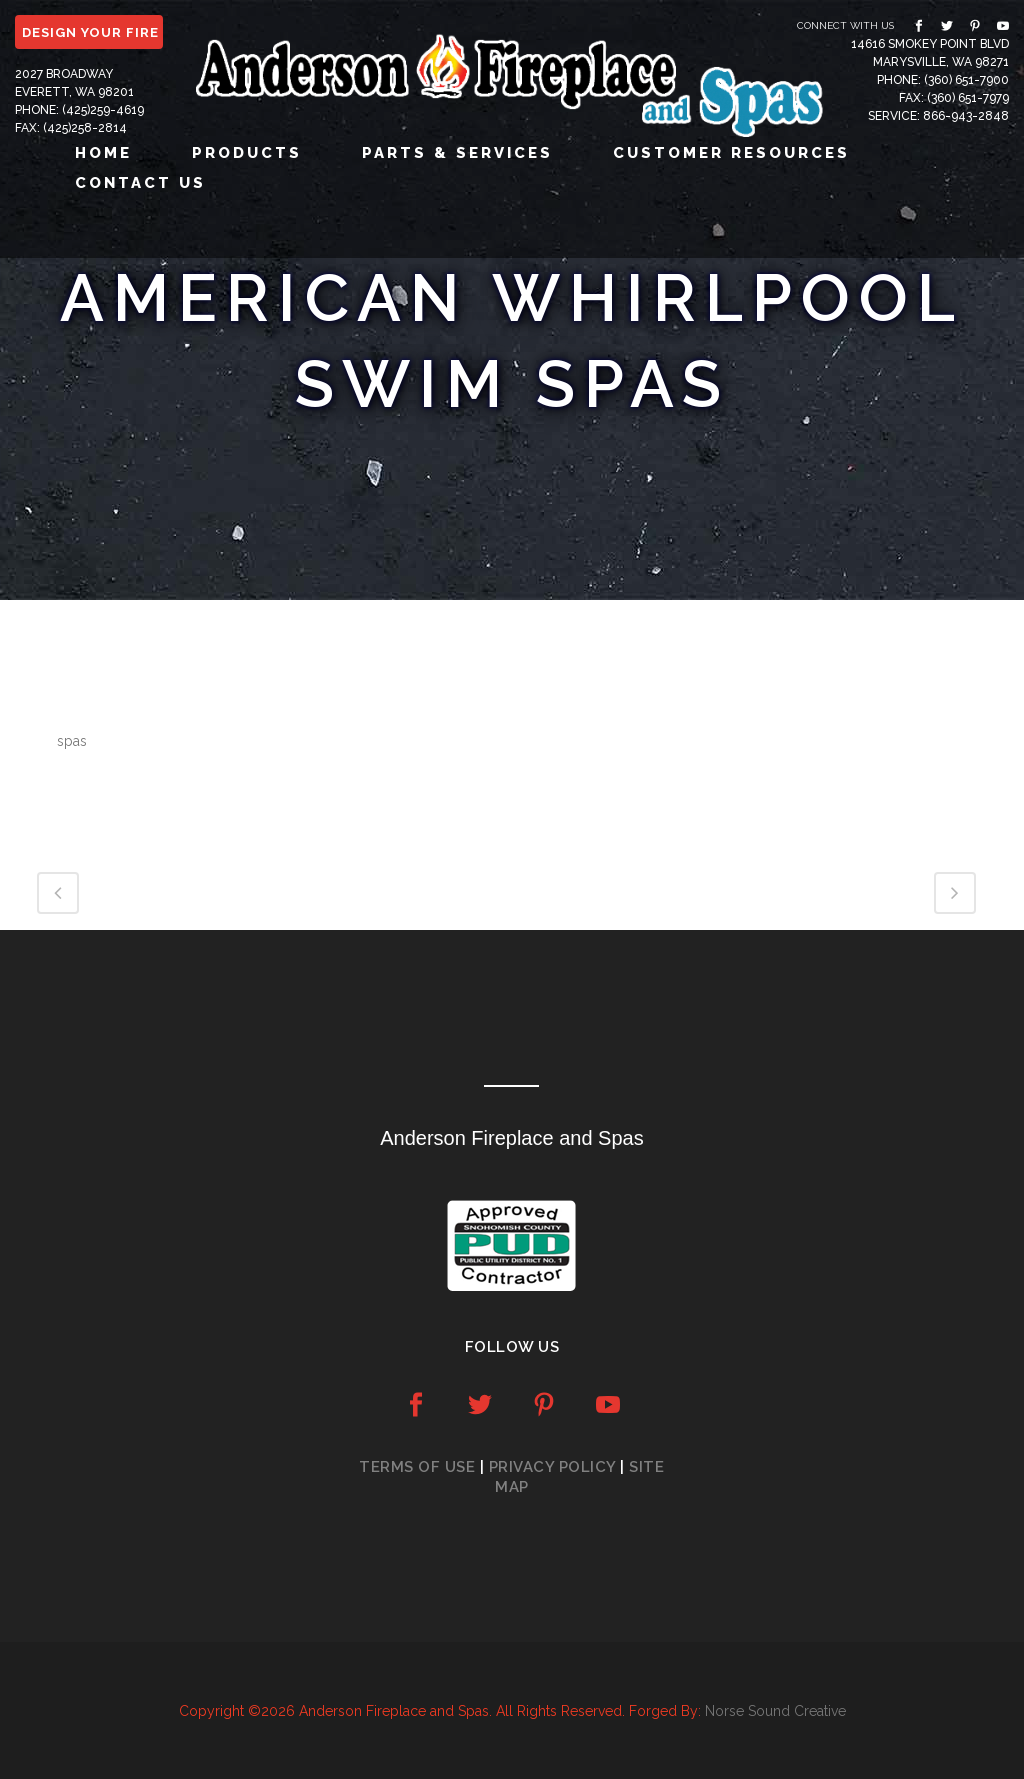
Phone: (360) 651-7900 (943, 80)
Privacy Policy (552, 1467)
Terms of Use (417, 1467)
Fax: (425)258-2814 (71, 128)
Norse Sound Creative (775, 1711)
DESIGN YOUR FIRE (90, 32)
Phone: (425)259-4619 (79, 110)
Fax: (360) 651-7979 (954, 98)
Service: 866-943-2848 (938, 116)
